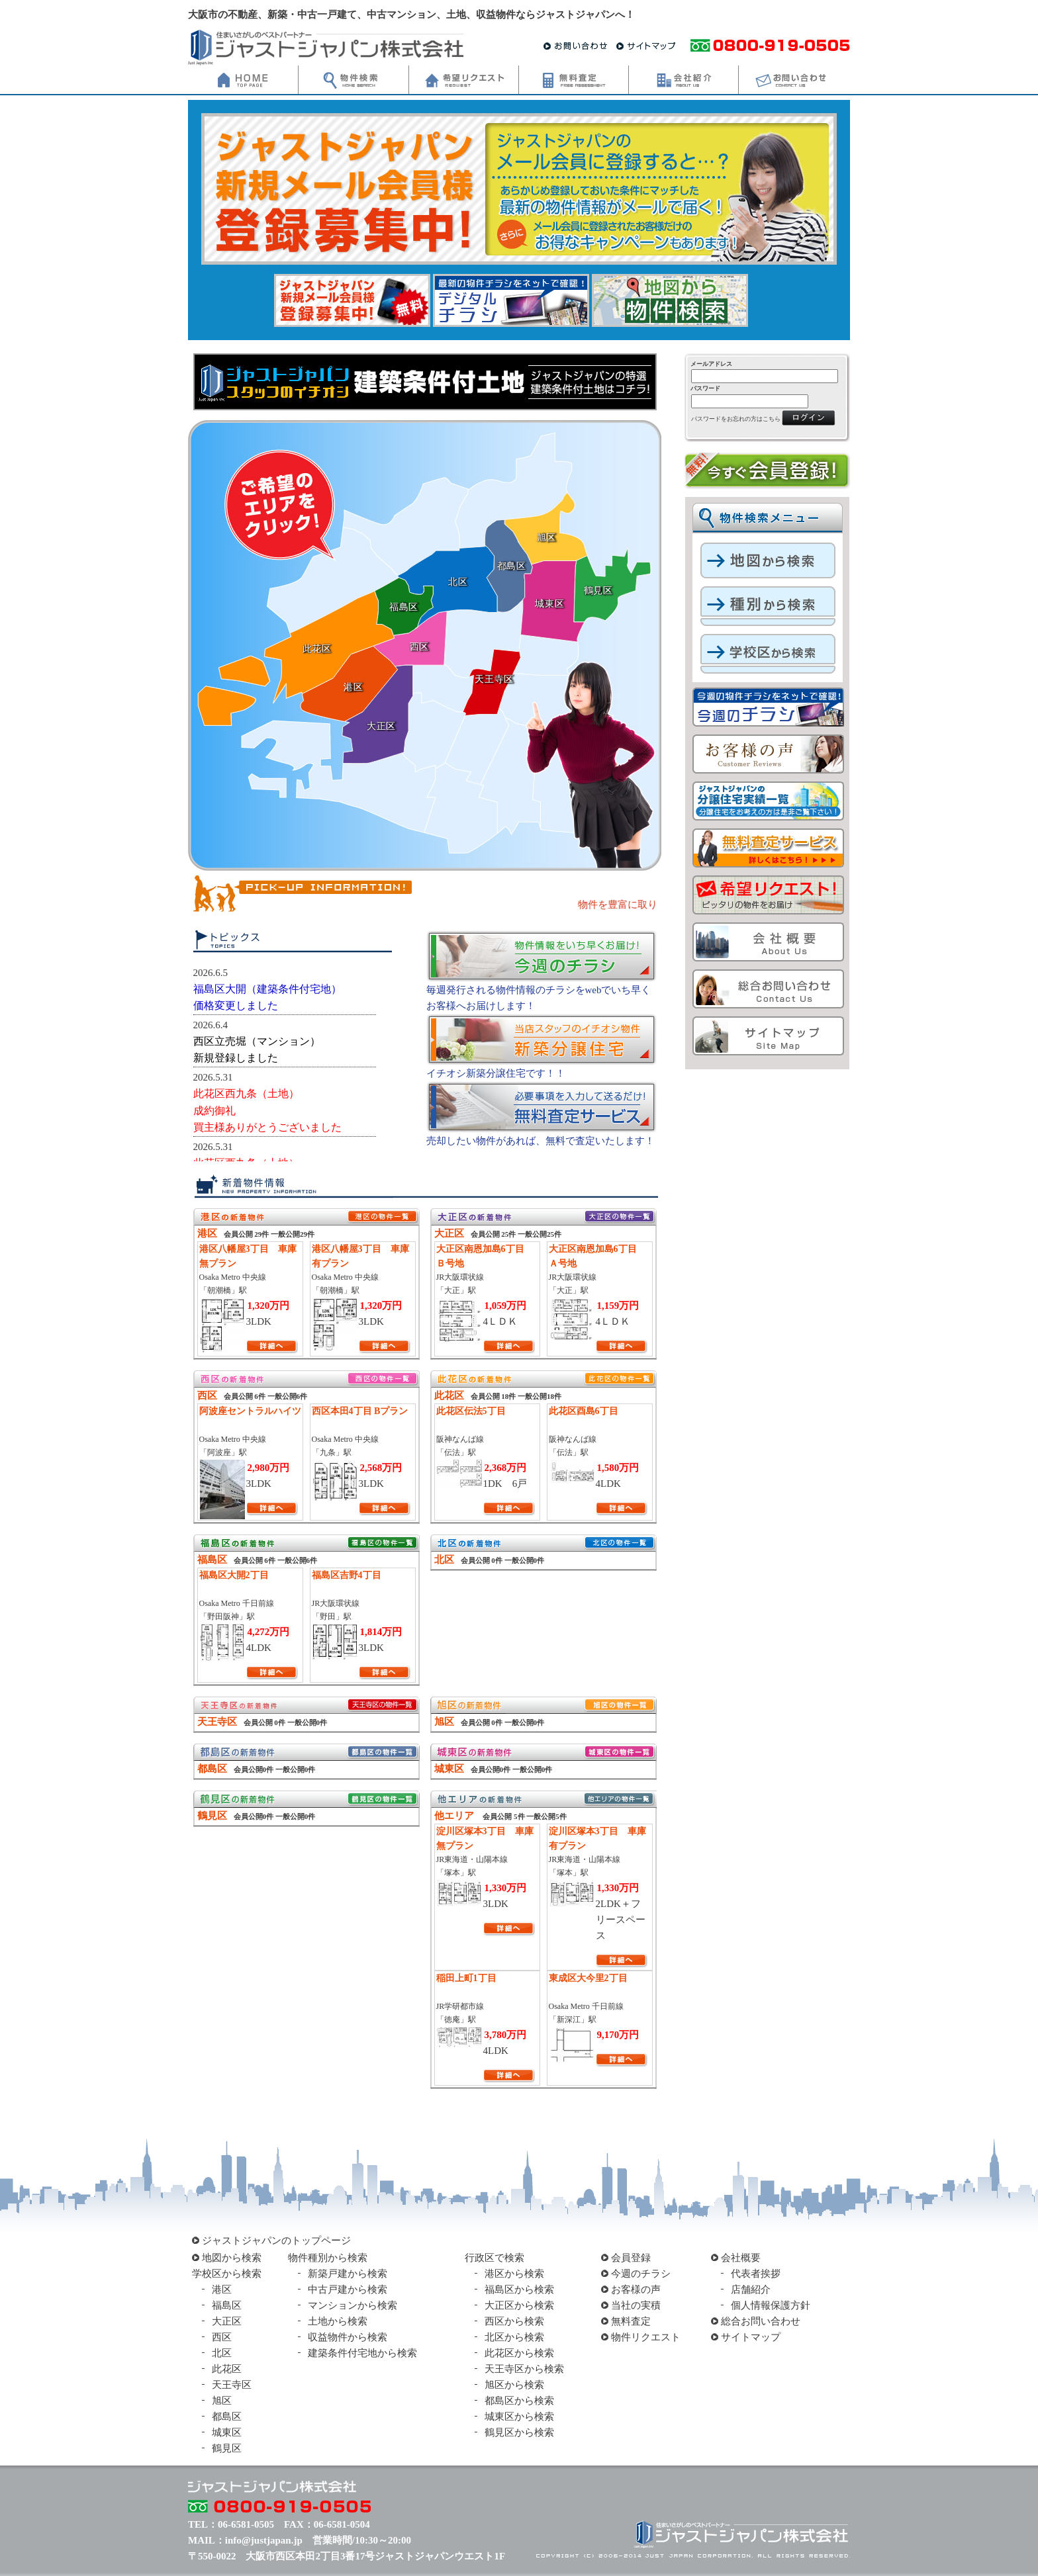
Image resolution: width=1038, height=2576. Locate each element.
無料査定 (631, 2321)
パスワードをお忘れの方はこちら (735, 419)
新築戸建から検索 (347, 2273)
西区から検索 (514, 2321)
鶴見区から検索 (519, 2432)
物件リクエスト (646, 2337)
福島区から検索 (519, 2289)
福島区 (227, 2305)
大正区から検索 (519, 2305)
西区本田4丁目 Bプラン (360, 1411)
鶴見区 (227, 2448)
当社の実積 (636, 2305)
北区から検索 (514, 2337)
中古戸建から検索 (347, 2289)
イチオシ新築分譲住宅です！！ (495, 1073)
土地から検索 (337, 2321)
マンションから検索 (352, 2305)
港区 (222, 2289)
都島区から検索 (519, 2400)
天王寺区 (232, 2384)
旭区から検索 (514, 2384)
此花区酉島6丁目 (583, 1411)
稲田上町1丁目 (466, 1978)
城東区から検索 (519, 2416)
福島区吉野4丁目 (346, 1575)
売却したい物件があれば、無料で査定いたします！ (540, 1140)
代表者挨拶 (755, 2273)
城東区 (227, 2432)
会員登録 (631, 2257)
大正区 (227, 2321)
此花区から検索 (519, 2353)
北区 (222, 2353)
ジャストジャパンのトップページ (276, 2240)
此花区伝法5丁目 (471, 1411)
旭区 (222, 2400)
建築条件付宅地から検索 (362, 2353)
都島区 (227, 2416)
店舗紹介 (751, 2289)
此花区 (227, 2369)
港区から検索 (514, 2273)
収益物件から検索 (347, 2337)
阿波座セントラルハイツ (250, 1411)
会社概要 (741, 2257)
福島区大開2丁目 (234, 1575)
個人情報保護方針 (770, 2305)
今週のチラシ (641, 2273)
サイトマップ (750, 2337)
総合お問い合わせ (760, 2321)
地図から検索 (231, 2257)
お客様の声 (636, 2289)
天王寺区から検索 (524, 2369)
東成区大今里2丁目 (588, 1978)
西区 (222, 2337)
